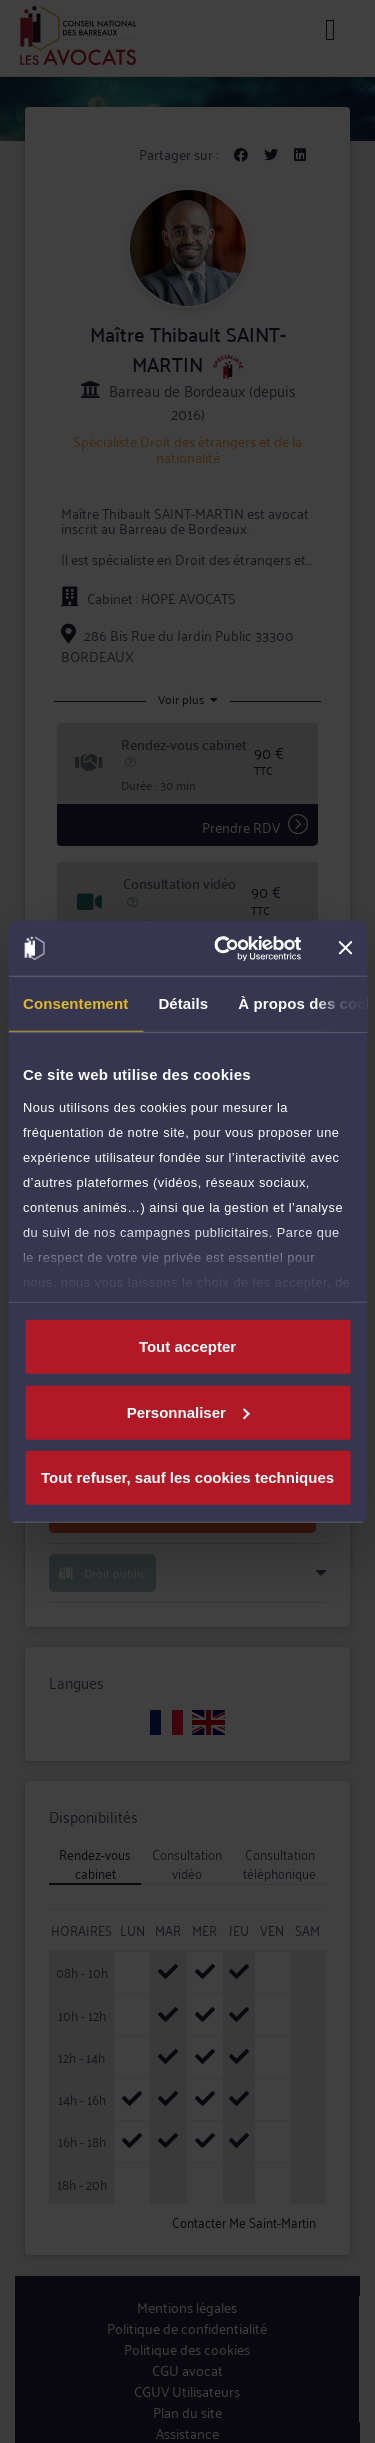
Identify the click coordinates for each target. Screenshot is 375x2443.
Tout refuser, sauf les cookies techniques (187, 1477)
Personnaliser (188, 1411)
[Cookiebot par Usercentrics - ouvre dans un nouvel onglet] (223, 948)
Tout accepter (187, 1346)
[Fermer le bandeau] (345, 948)
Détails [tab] (183, 1003)
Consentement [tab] (75, 1003)
